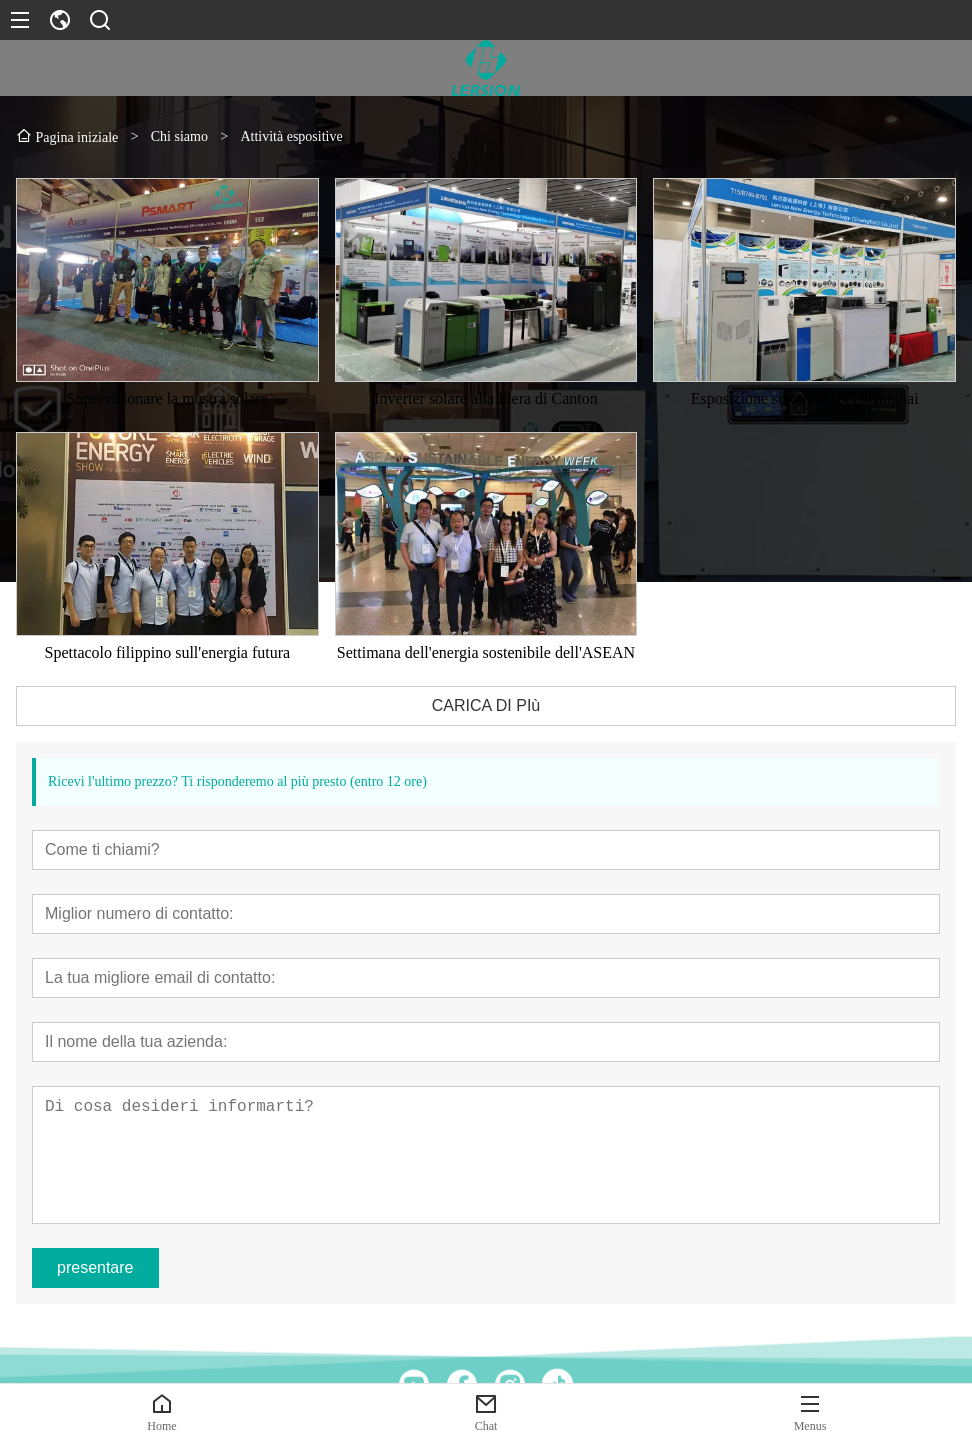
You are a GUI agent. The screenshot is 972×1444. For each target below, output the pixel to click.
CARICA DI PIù (486, 711)
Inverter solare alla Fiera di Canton (485, 404)
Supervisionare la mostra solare (167, 404)
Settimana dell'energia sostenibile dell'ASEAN (486, 658)
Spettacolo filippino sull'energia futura (168, 658)
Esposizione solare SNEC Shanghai (805, 404)
